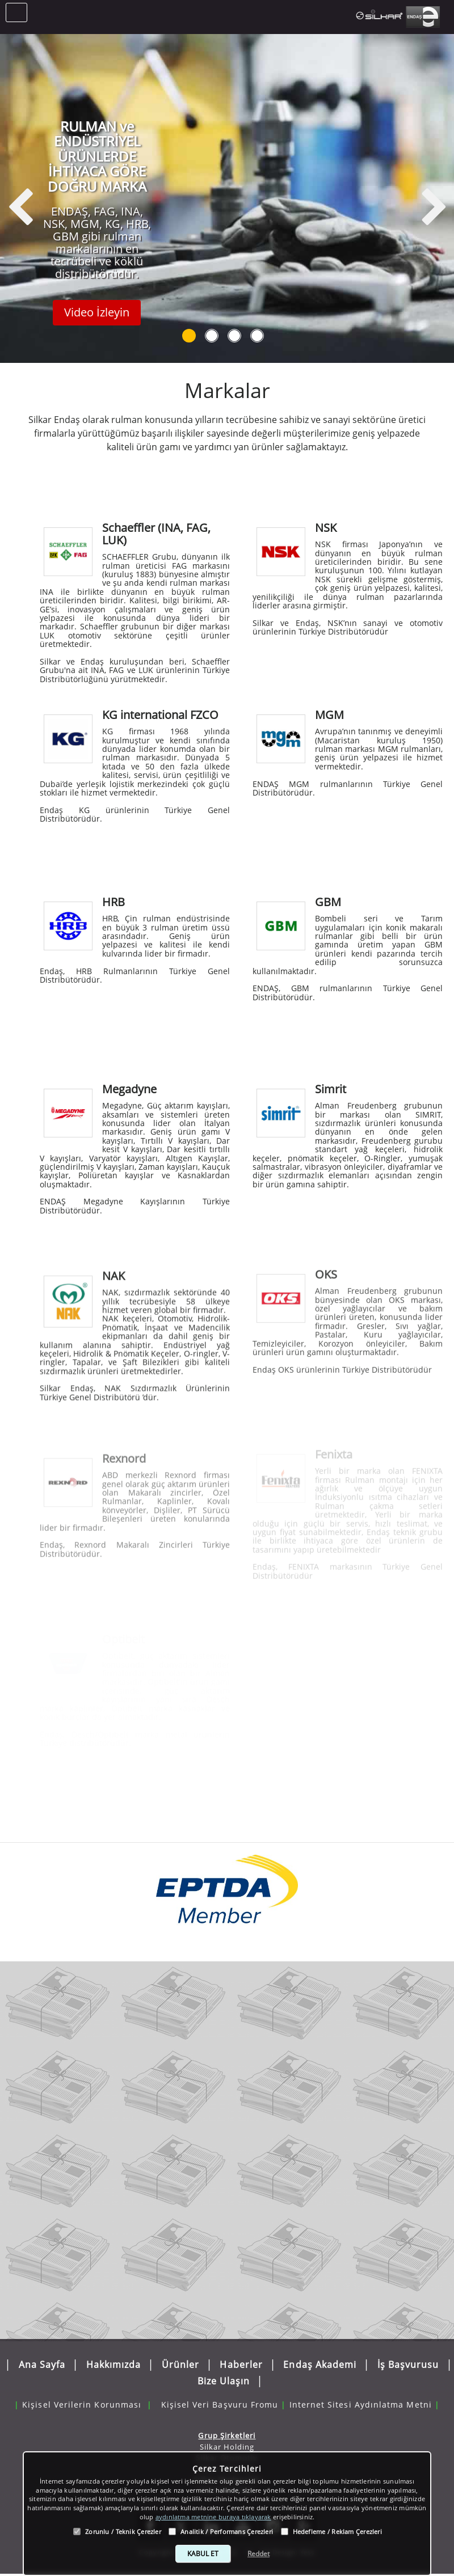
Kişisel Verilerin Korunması (81, 2392)
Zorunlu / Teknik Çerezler (123, 2531)
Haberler (241, 2360)
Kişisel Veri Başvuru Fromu (220, 2392)
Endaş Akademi (319, 2360)
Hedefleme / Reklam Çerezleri (337, 2531)
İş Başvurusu (408, 2360)
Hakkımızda (113, 2360)
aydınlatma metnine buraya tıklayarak (213, 2516)
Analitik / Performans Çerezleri (226, 2531)
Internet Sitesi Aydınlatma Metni (360, 2392)
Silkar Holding (227, 2442)
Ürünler (181, 2360)
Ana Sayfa (42, 2360)
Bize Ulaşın (223, 2376)
